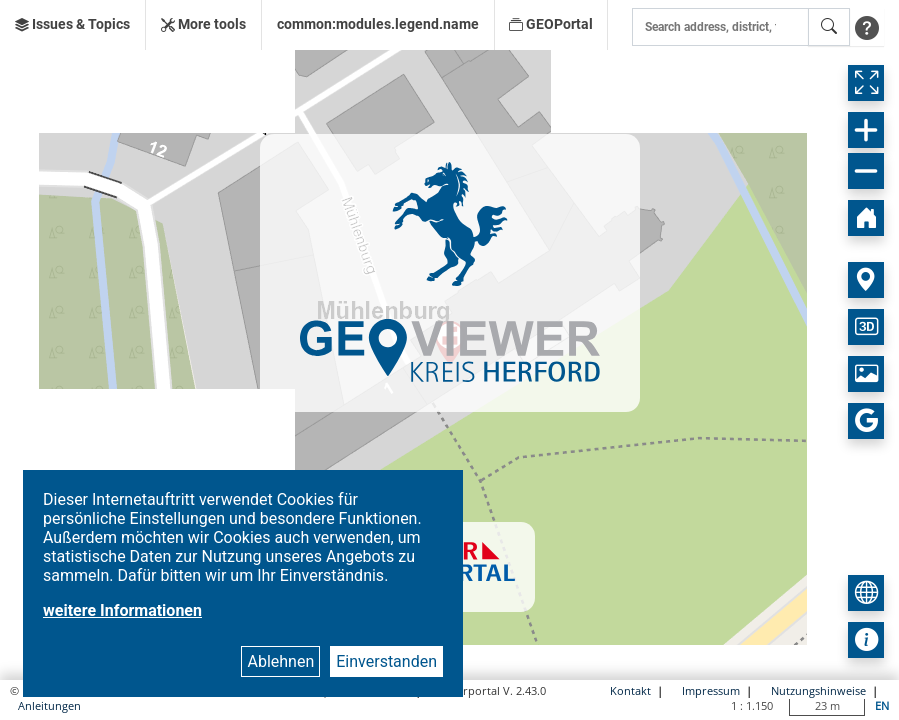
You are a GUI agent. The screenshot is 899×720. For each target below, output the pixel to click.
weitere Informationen (122, 610)
